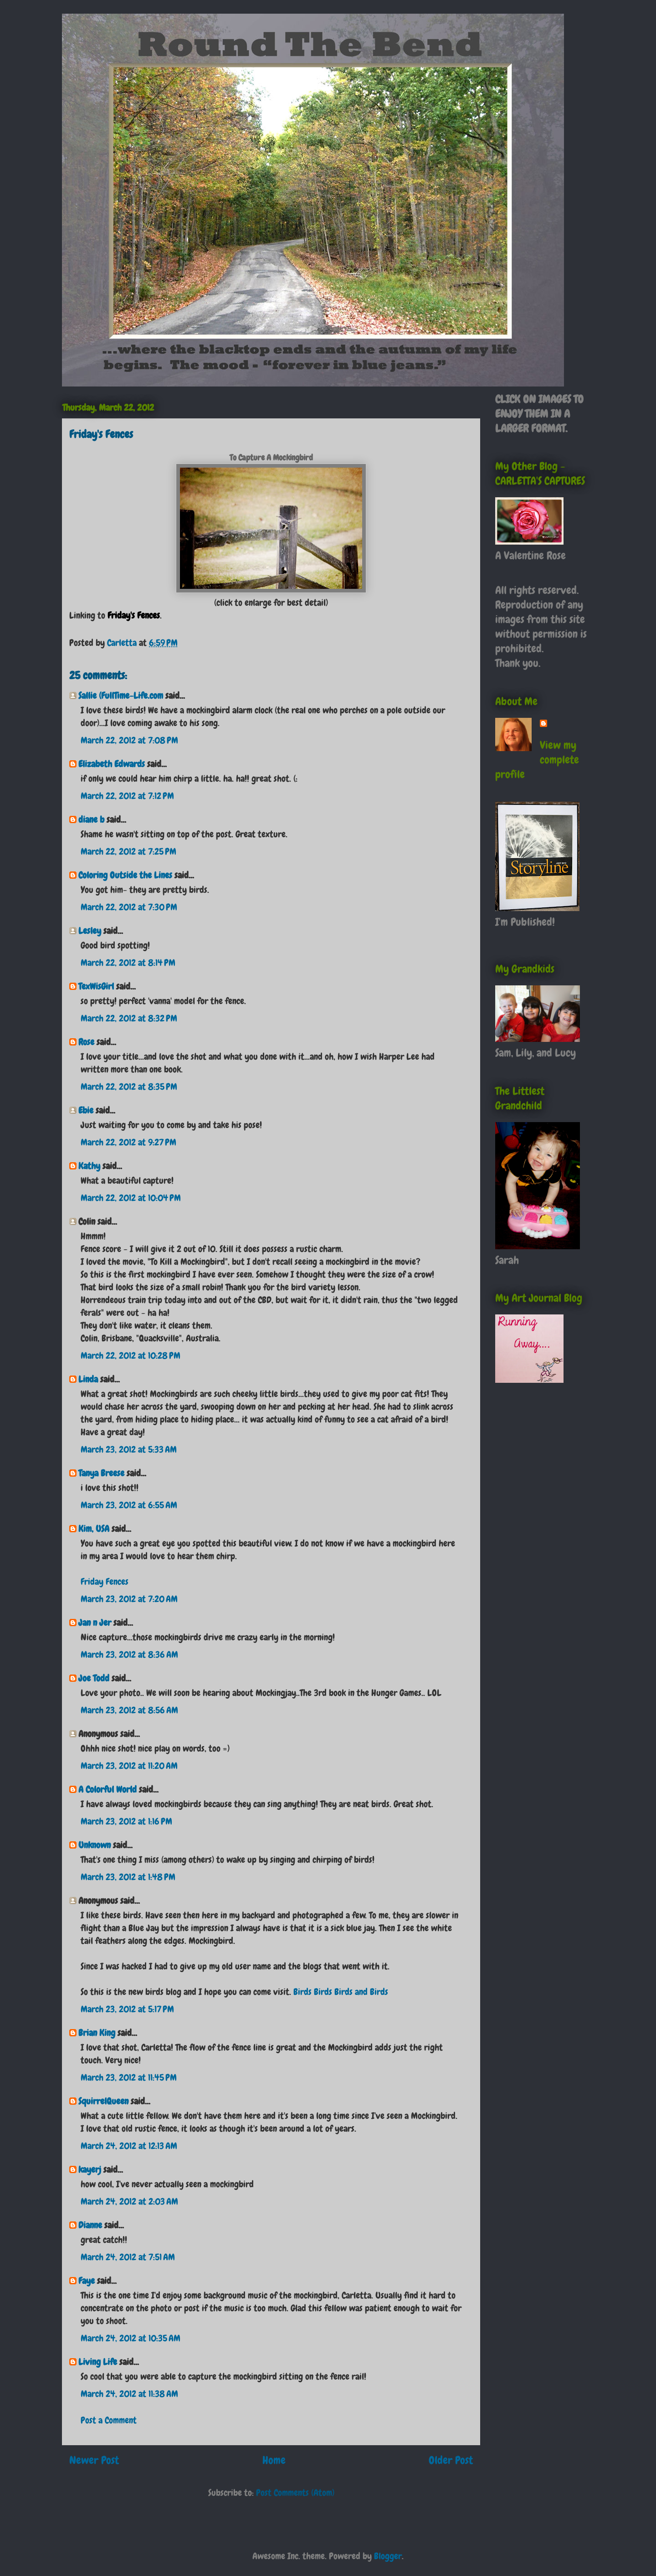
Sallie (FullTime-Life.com (120, 695)
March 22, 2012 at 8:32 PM (129, 1018)
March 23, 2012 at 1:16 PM (126, 1821)
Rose (86, 1042)
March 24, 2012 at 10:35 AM (130, 2338)
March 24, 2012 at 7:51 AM (128, 2257)
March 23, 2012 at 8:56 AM (129, 1710)
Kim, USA (93, 1529)
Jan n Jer (94, 1622)
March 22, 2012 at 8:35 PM (129, 1086)
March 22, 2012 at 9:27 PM (128, 1142)
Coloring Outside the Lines (125, 875)
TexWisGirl (96, 986)
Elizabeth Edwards (111, 764)
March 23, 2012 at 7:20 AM (129, 1599)
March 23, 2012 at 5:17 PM (127, 2009)
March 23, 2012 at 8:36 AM (129, 1654)
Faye (86, 2281)
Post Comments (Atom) (295, 2493)
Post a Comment (109, 2420)
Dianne (90, 2225)
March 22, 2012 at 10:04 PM (131, 1198)
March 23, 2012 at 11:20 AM (129, 1766)
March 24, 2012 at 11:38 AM (129, 2394)
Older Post (451, 2460)
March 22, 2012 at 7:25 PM (128, 851)
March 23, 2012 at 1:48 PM (128, 1877)
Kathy (89, 1166)
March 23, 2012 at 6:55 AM (129, 1505)
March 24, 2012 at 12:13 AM (129, 2146)
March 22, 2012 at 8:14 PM (128, 963)
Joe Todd (93, 1678)
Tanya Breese (101, 1473)
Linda (88, 1379)
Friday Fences (104, 1581)
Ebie (85, 1110)
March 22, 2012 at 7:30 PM (129, 907)
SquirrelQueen (103, 2101)
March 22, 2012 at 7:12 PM (127, 796)
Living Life (97, 2362)
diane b (91, 819)
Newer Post (94, 2460)
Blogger (388, 2556)
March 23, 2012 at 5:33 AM (129, 1449)
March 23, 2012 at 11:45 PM (129, 2077)
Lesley (89, 931)
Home (274, 2460)
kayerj (89, 2169)
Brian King (96, 2033)
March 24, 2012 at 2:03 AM (129, 2201)
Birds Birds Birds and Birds (340, 1992)
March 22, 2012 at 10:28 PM (130, 1355)
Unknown (94, 1845)
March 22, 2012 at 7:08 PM (129, 740)
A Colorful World (107, 1789)
